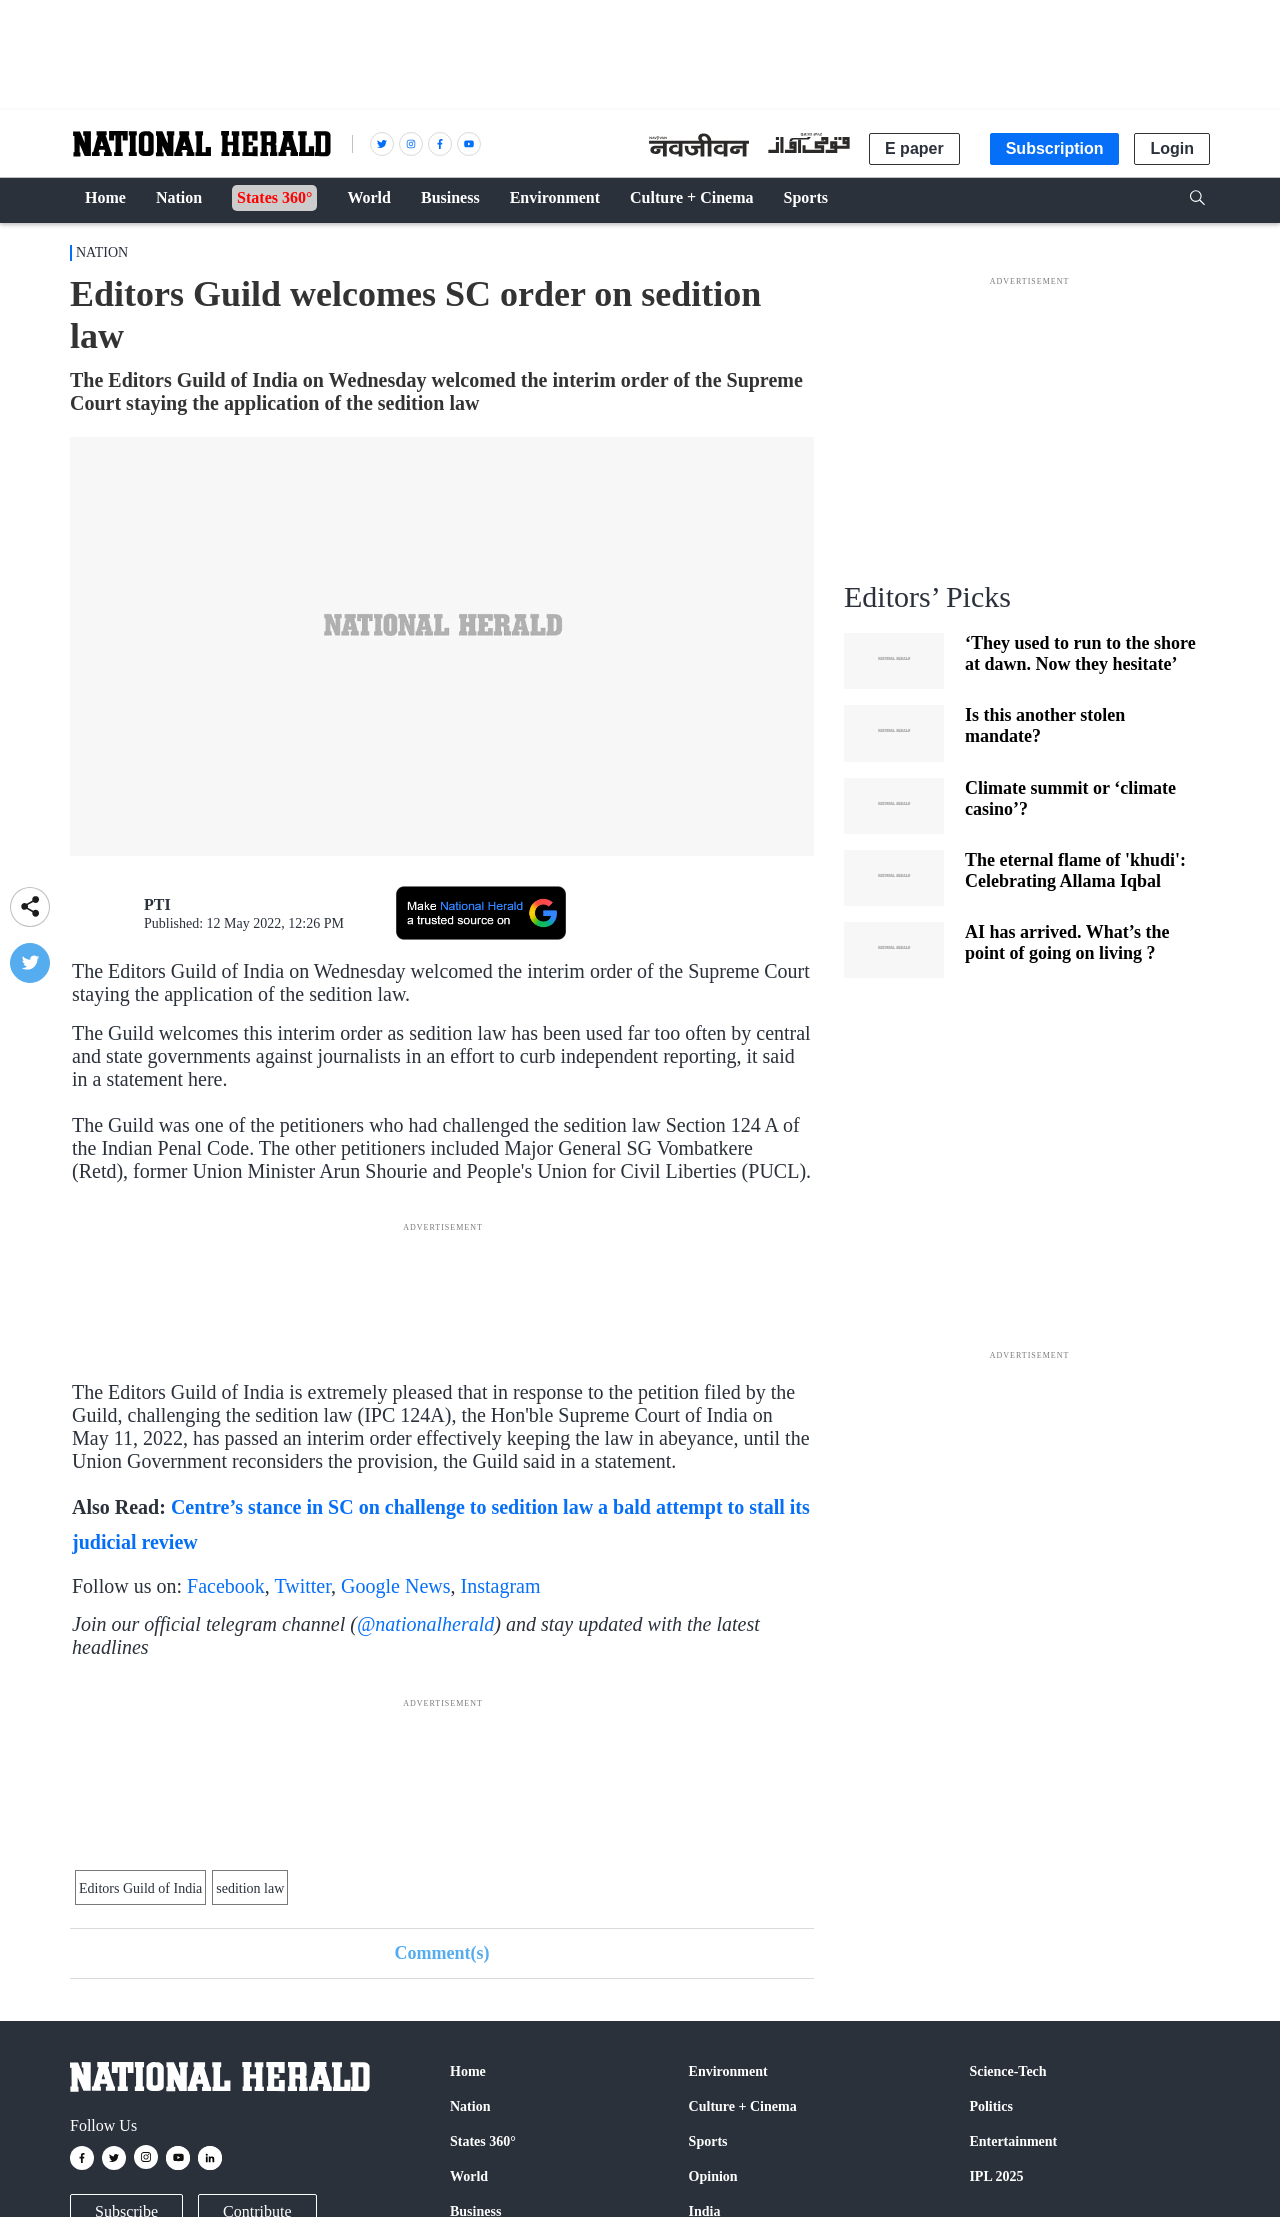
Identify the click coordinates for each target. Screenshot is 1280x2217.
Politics (991, 2106)
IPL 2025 (996, 2176)
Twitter (302, 1586)
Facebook (226, 1586)
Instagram (501, 1586)
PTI (157, 904)
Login (1172, 148)
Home (468, 2071)
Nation (102, 252)
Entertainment (1013, 2141)
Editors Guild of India (140, 1888)
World (469, 2176)
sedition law (250, 1888)
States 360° (483, 2141)
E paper (914, 148)
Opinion (713, 2176)
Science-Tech (1007, 2071)
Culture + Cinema (743, 2106)
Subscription (1055, 148)
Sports (708, 2141)
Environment (728, 2071)
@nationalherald (425, 1624)
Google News (395, 1586)
